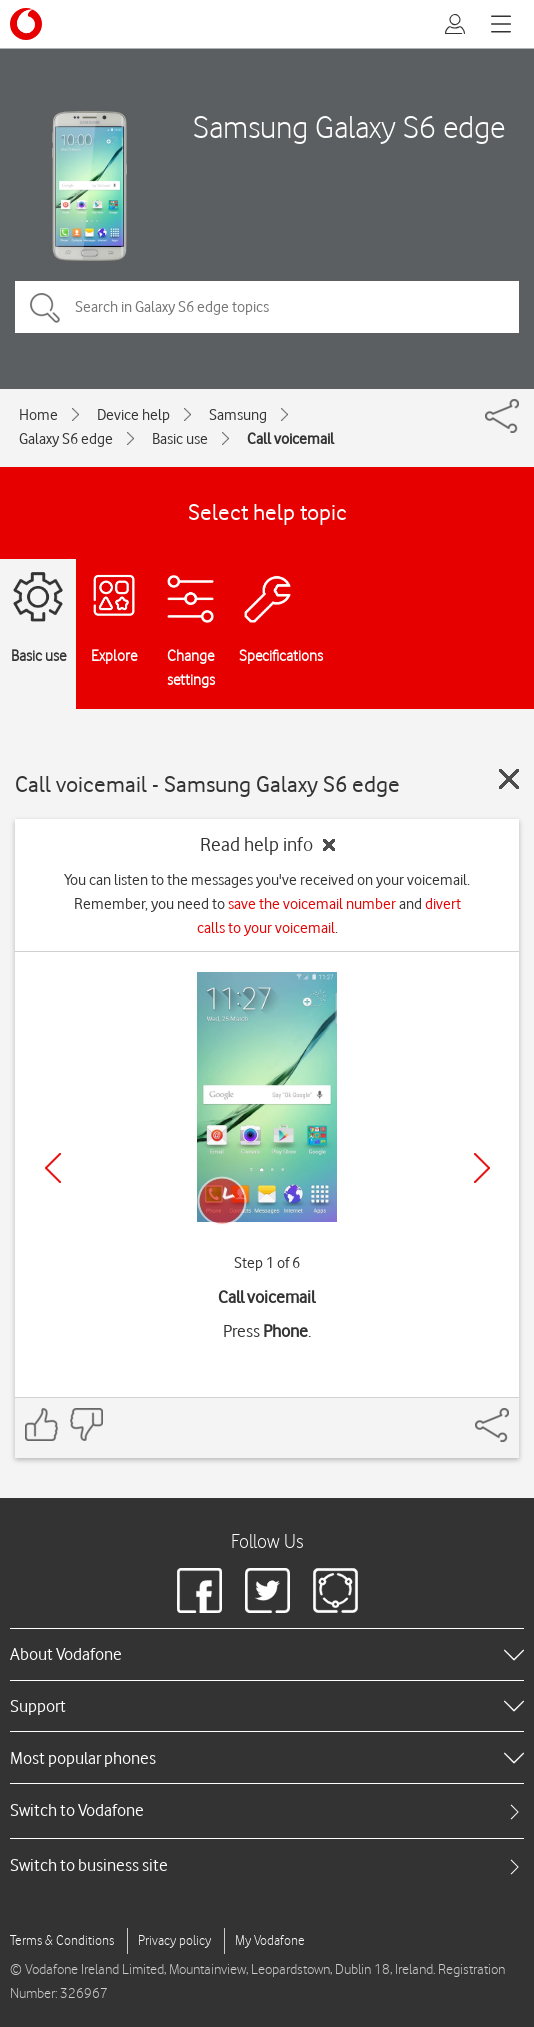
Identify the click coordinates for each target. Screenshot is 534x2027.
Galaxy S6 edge (66, 439)
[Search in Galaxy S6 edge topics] (267, 307)
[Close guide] (509, 779)
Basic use (180, 439)
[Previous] (53, 1168)
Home (38, 415)
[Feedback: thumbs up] (42, 1424)
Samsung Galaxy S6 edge (349, 126)
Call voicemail (290, 439)
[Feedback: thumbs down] (86, 1424)
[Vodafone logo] (26, 24)
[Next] (482, 1168)
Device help (133, 415)
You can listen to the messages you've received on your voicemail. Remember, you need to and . (267, 904)
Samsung (238, 415)
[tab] (267, 1810)
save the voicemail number (312, 904)
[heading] (267, 1654)
